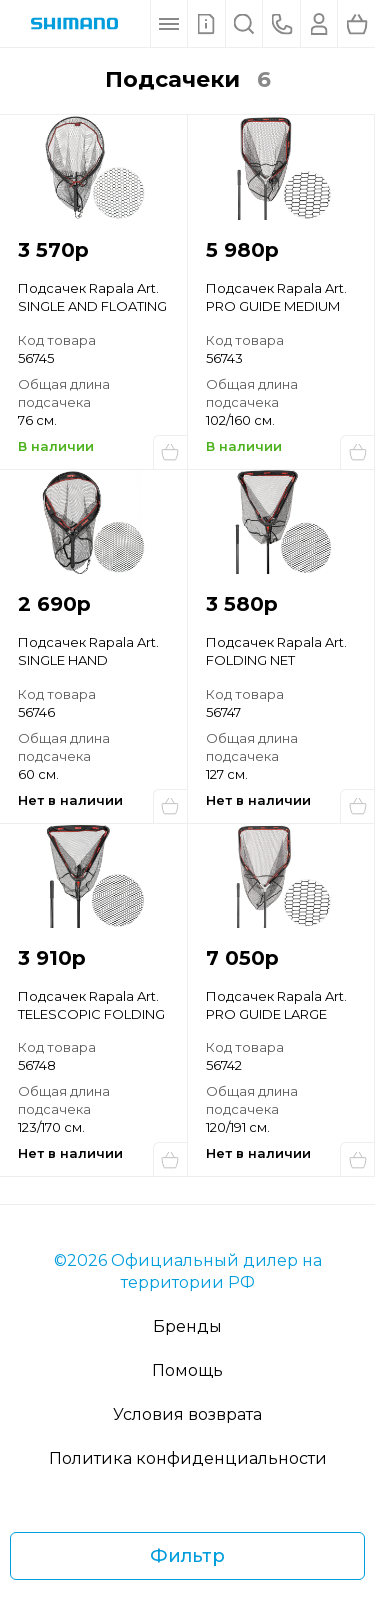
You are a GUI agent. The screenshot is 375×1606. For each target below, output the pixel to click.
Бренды (187, 1326)
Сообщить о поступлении (170, 806)
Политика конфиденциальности (188, 1458)
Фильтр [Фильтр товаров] (187, 1556)
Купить (170, 452)
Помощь (187, 1370)
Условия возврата (187, 1414)
